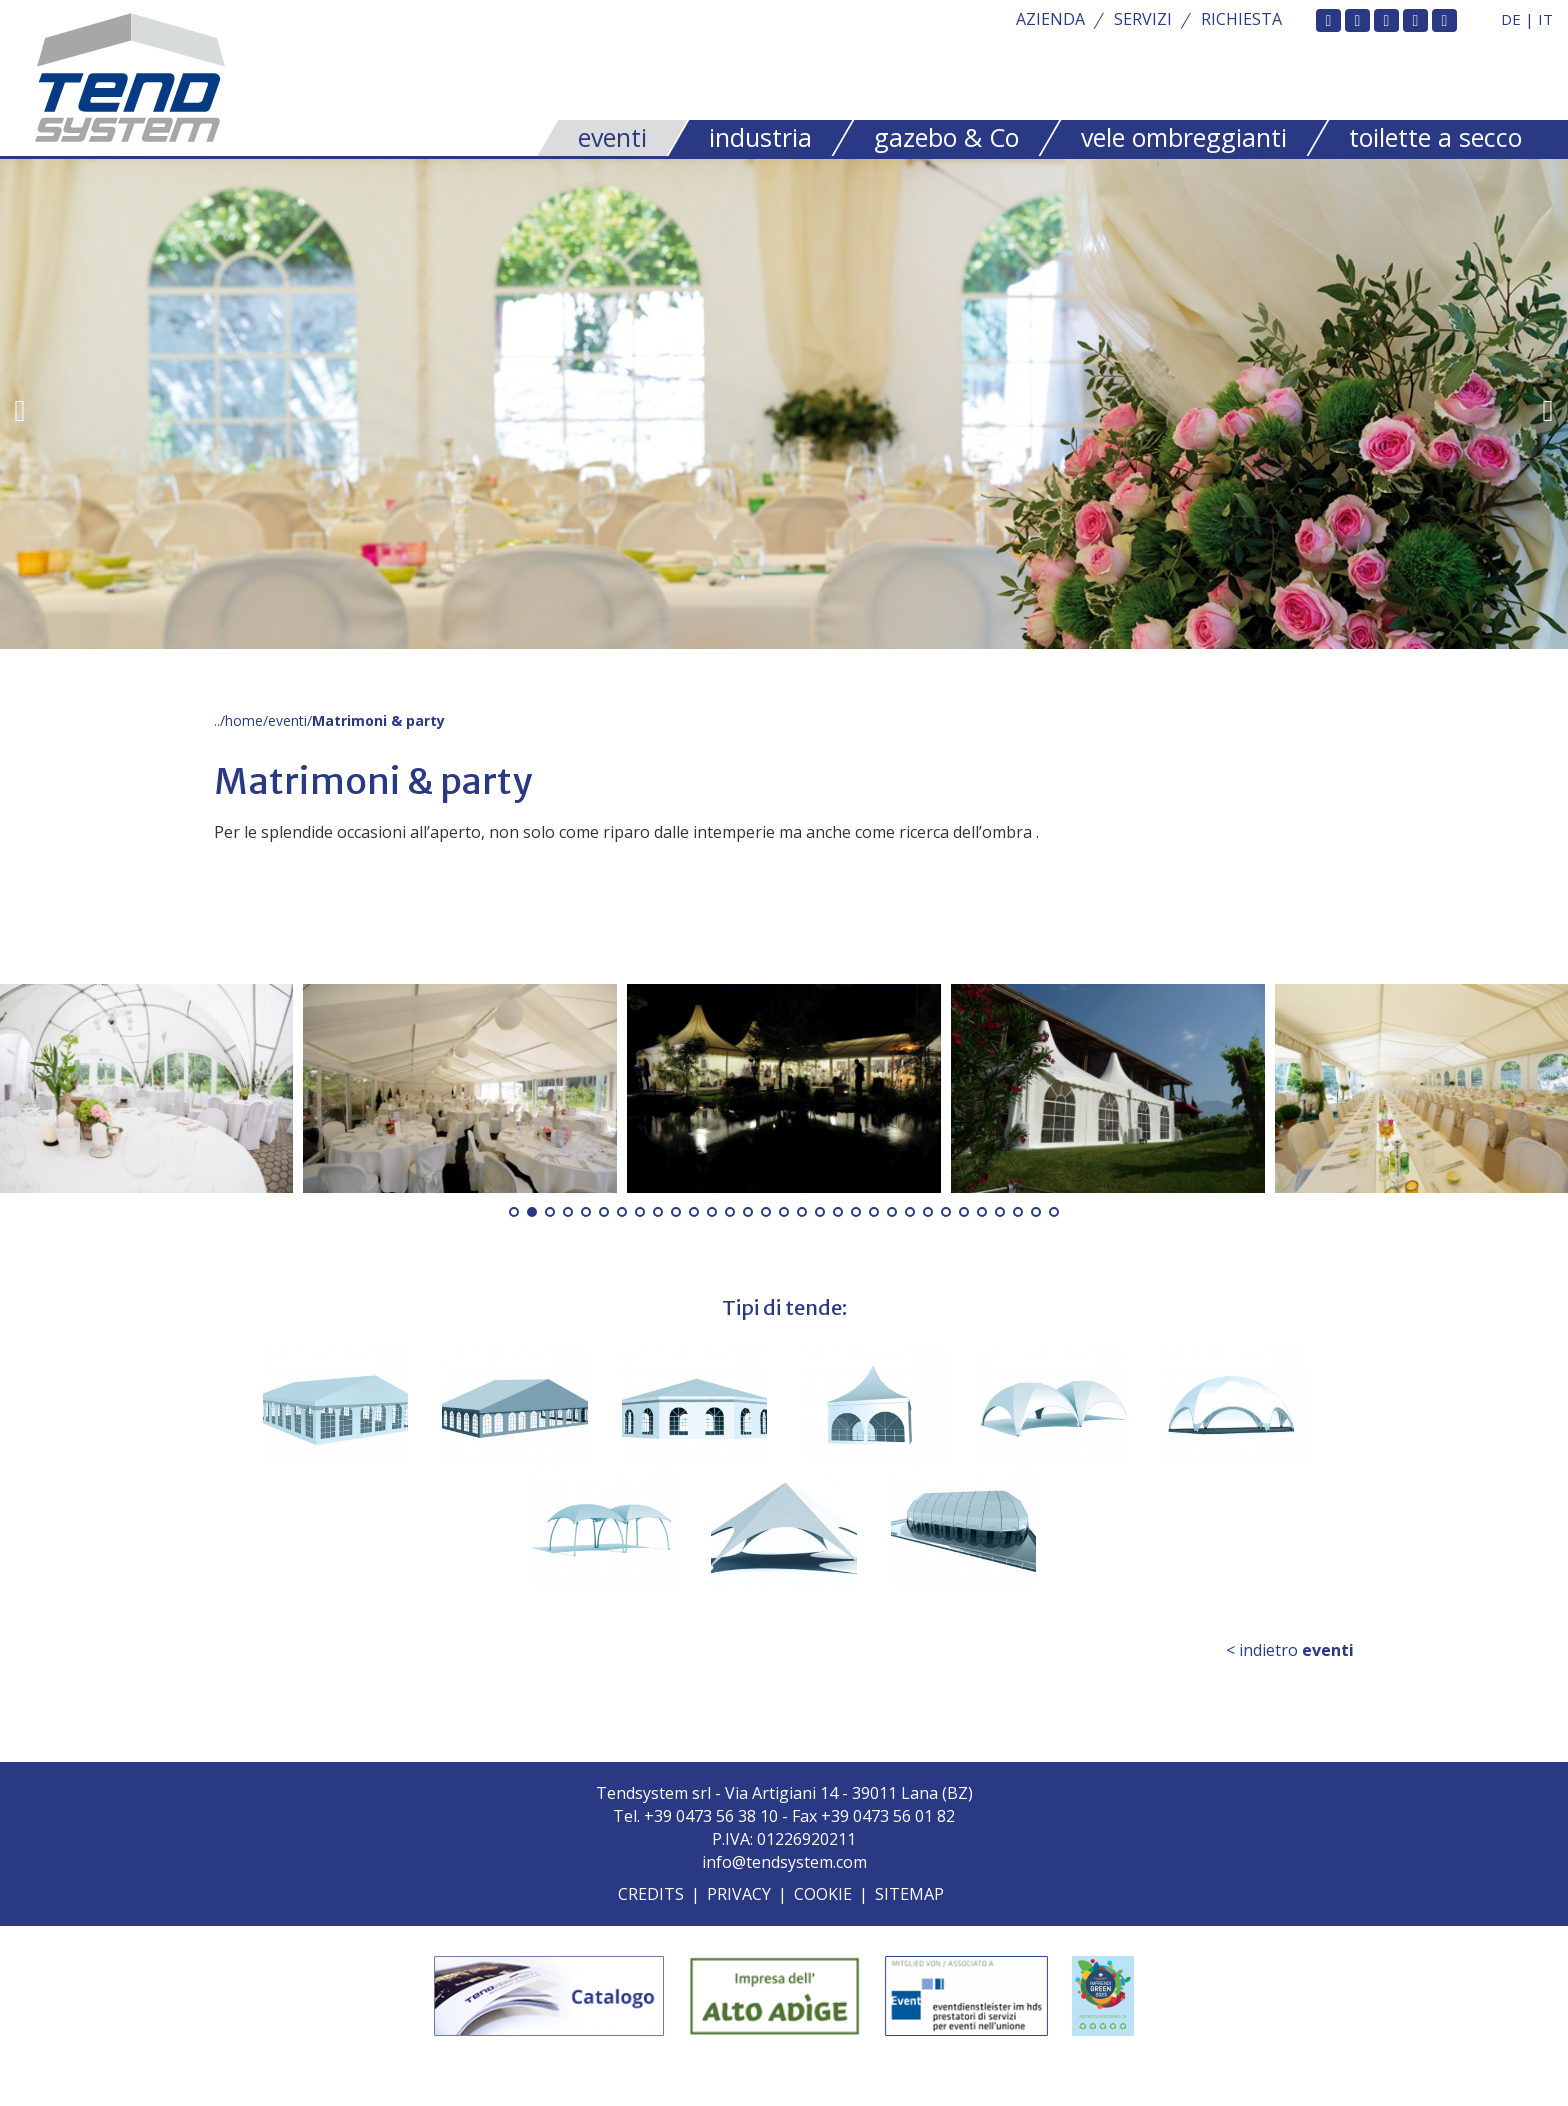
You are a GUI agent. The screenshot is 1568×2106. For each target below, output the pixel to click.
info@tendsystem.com (784, 1862)
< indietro (1290, 1650)
